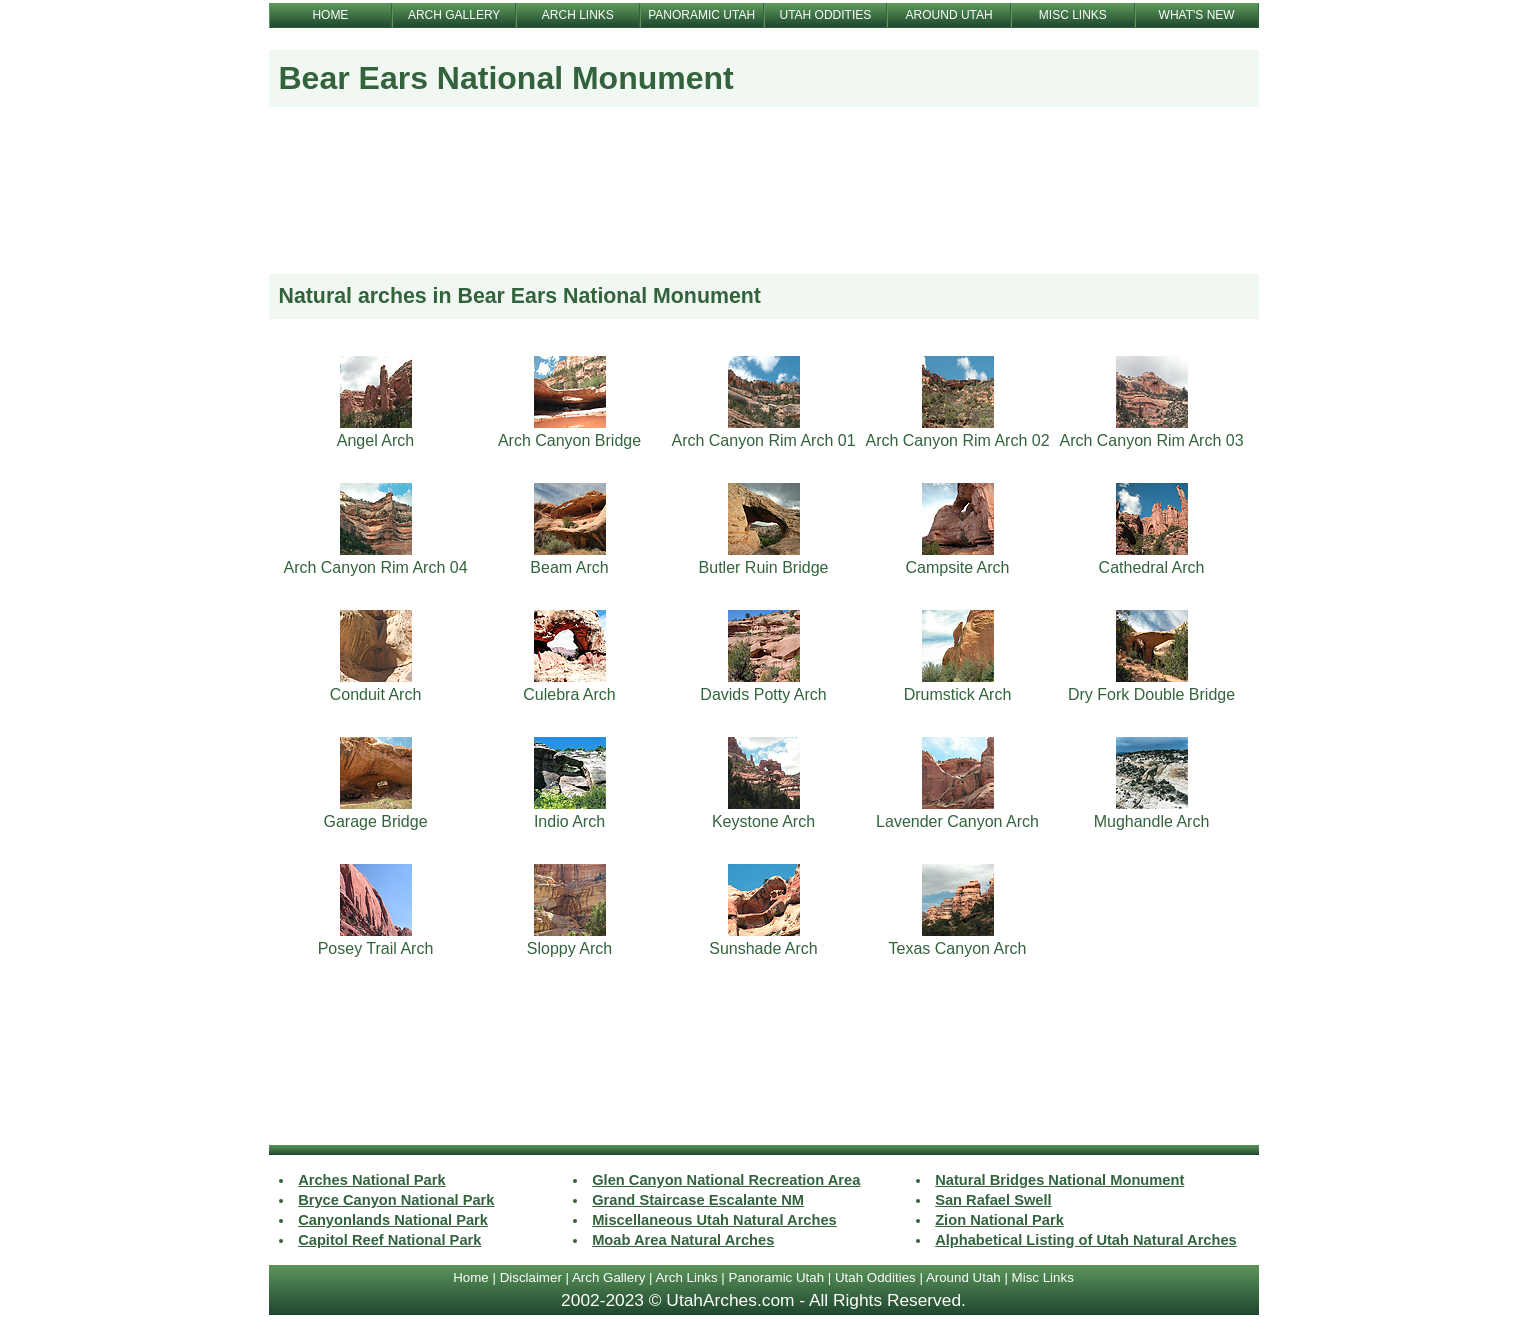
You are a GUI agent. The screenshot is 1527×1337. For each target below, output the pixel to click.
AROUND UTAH (949, 15)
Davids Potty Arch (763, 694)
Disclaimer (531, 1277)
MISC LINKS (1073, 15)
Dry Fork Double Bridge (1151, 694)
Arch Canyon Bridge (569, 440)
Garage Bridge (375, 821)
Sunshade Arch (763, 948)
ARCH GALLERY (454, 15)
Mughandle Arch (1152, 821)
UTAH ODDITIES (825, 15)
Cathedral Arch (1152, 567)
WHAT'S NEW (1197, 15)
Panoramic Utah (777, 1277)
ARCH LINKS (578, 15)
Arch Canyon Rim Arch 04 (375, 567)
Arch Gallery (608, 1277)
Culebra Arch (569, 694)
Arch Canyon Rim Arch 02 (957, 440)
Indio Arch (569, 821)
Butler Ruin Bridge (764, 567)
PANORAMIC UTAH (701, 15)
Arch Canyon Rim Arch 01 (763, 440)
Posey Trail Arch (376, 948)
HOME (330, 15)
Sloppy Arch (569, 948)
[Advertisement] (764, 207)
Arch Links (686, 1277)
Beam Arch (569, 567)
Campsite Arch (957, 567)
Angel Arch (375, 440)
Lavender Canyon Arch (957, 821)
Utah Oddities (875, 1277)
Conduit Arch (376, 694)
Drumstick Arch (958, 694)
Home (471, 1277)
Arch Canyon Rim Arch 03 (1151, 440)
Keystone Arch (763, 821)
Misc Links (1043, 1277)
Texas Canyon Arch (958, 948)
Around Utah (963, 1277)
